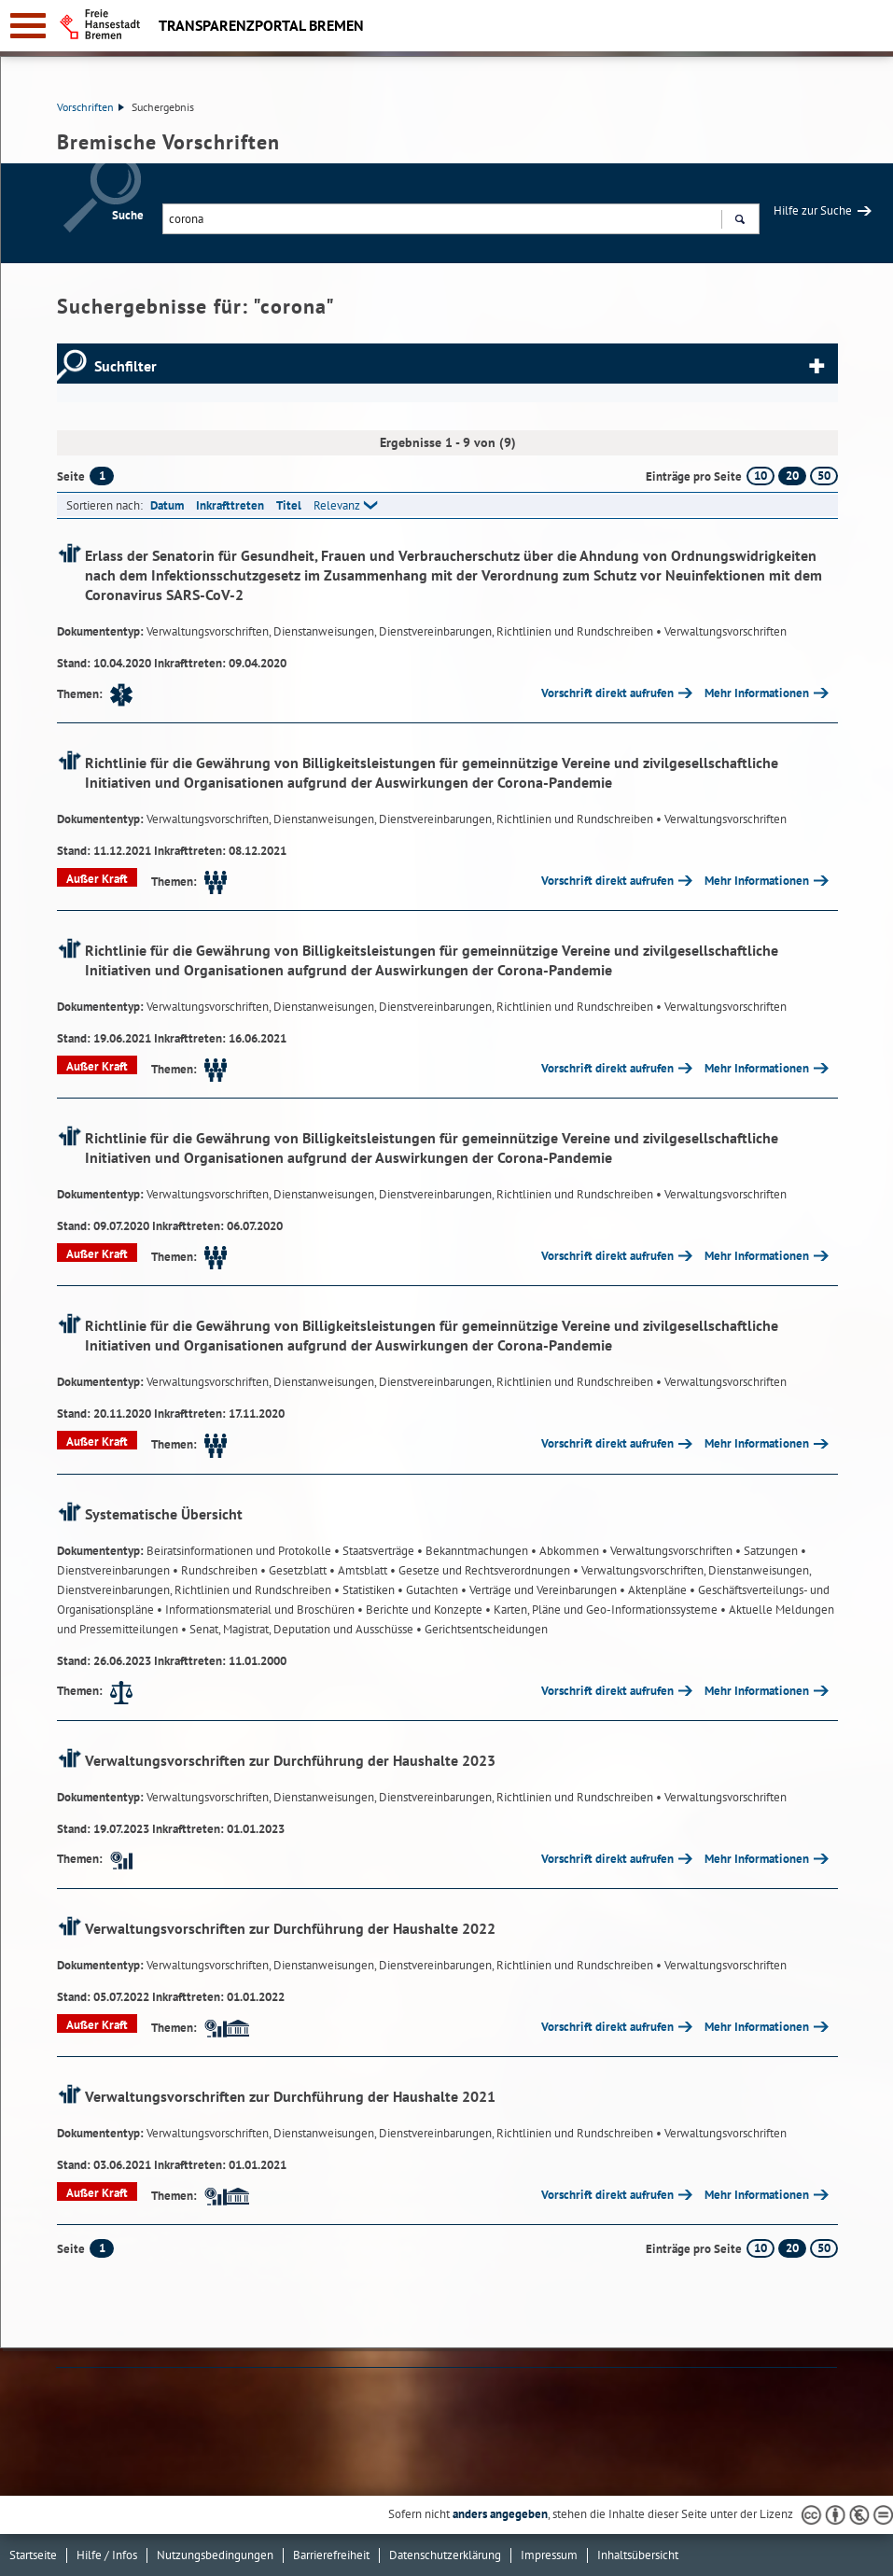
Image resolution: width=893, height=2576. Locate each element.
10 (760, 475)
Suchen (739, 221)
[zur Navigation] (28, 25)
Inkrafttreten (230, 505)
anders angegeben (500, 2514)
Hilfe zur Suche (813, 210)
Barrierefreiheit (331, 2555)
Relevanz (337, 505)
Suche (128, 215)
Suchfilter (125, 366)
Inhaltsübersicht (637, 2555)
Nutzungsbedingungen (215, 2555)
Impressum (549, 2555)
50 (823, 475)
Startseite (33, 2555)
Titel (288, 505)
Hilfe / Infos (107, 2555)
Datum (167, 505)
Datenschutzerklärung (445, 2555)
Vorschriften (90, 107)
